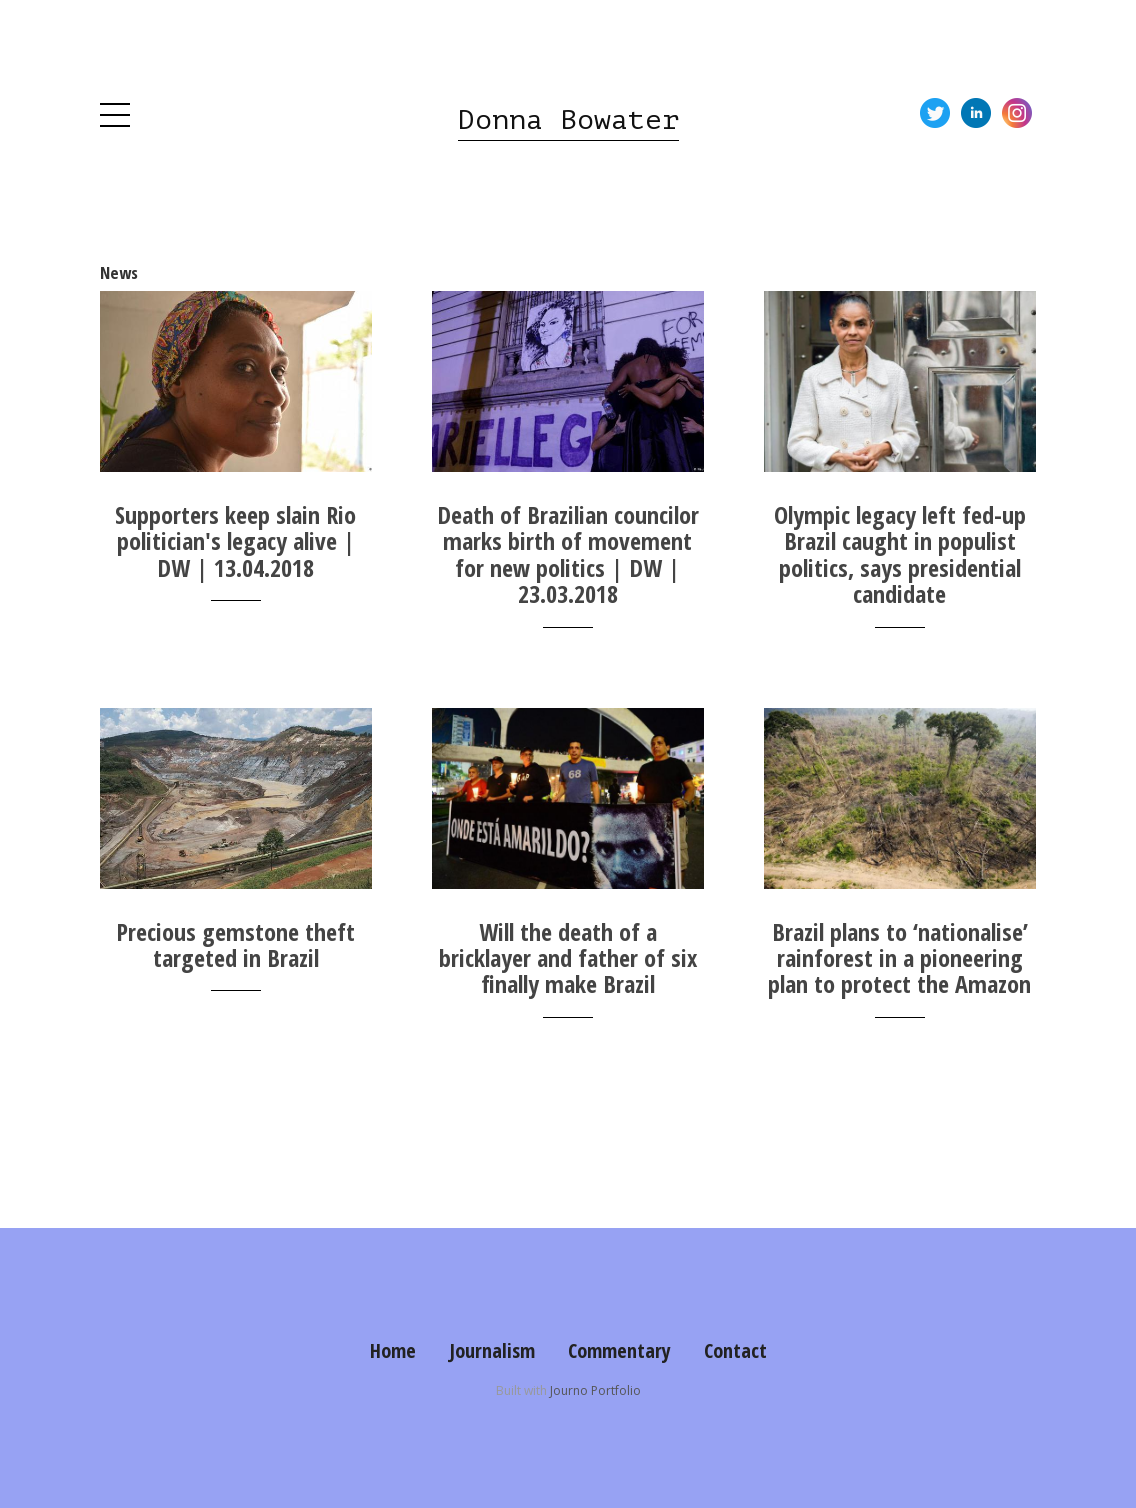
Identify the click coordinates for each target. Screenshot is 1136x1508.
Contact (735, 1350)
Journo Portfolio (595, 1390)
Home (393, 1350)
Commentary (619, 1350)
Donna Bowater (568, 120)
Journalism (492, 1350)
